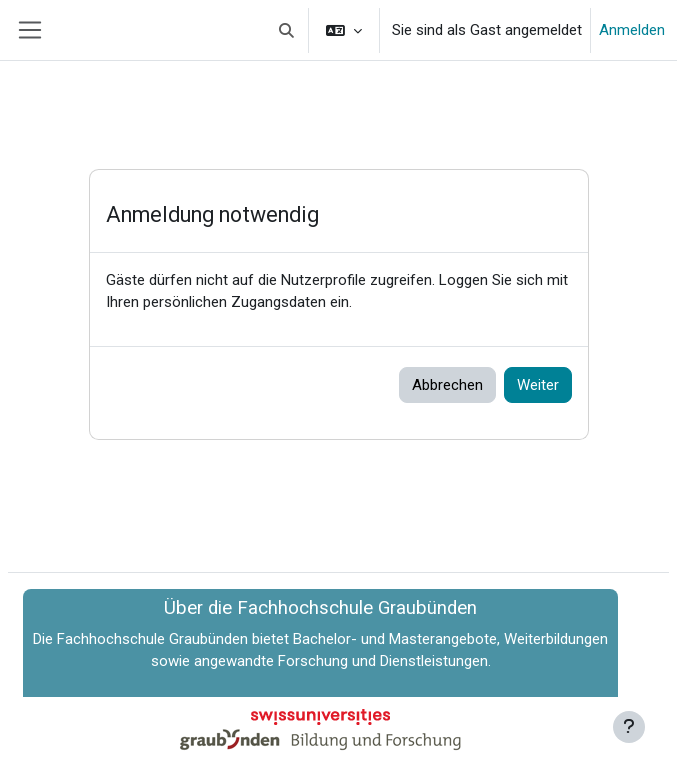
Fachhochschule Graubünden (152, 639)
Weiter (538, 385)
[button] (287, 30)
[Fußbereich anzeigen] (629, 727)
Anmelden (632, 30)
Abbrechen (447, 385)
